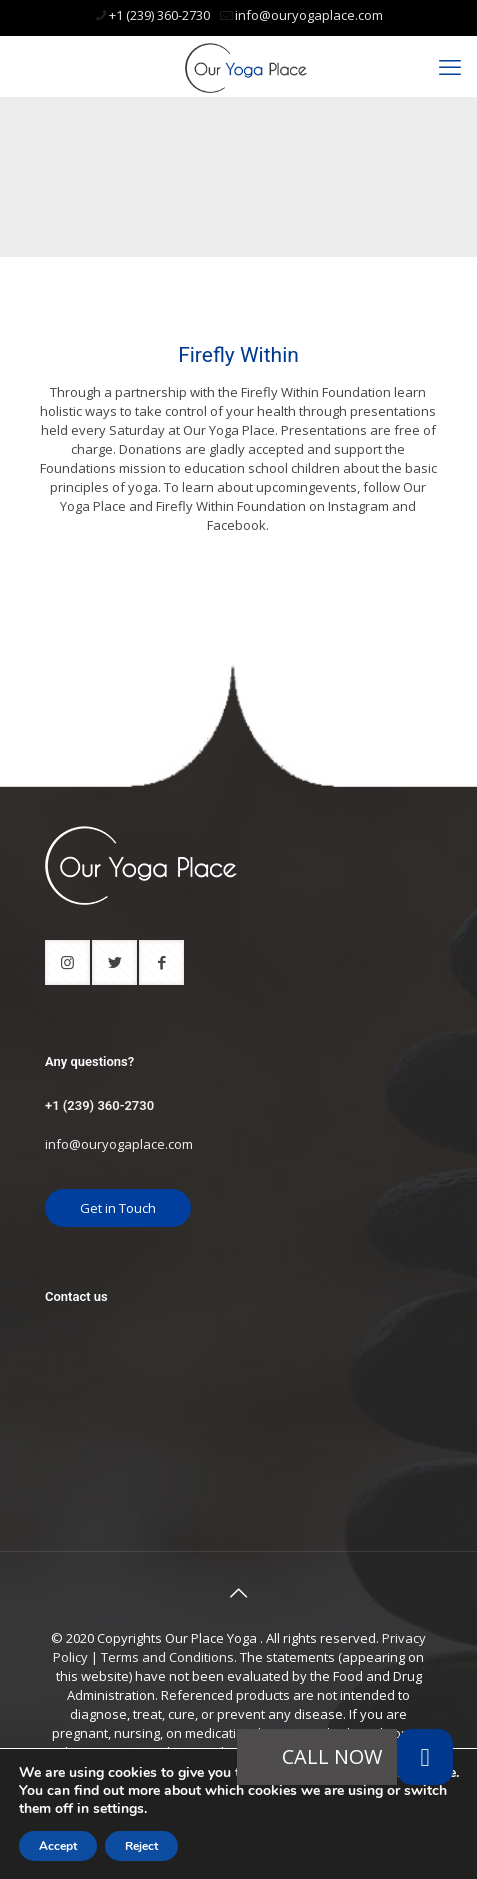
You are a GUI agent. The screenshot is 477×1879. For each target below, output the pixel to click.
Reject (141, 1846)
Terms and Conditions (167, 1657)
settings (118, 1809)
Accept (58, 1846)
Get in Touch (118, 1208)
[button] (425, 1757)
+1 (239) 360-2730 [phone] (159, 15)
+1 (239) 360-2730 (99, 1105)
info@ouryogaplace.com (119, 1144)
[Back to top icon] (239, 1593)
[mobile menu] (450, 66)
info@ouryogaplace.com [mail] (309, 15)
